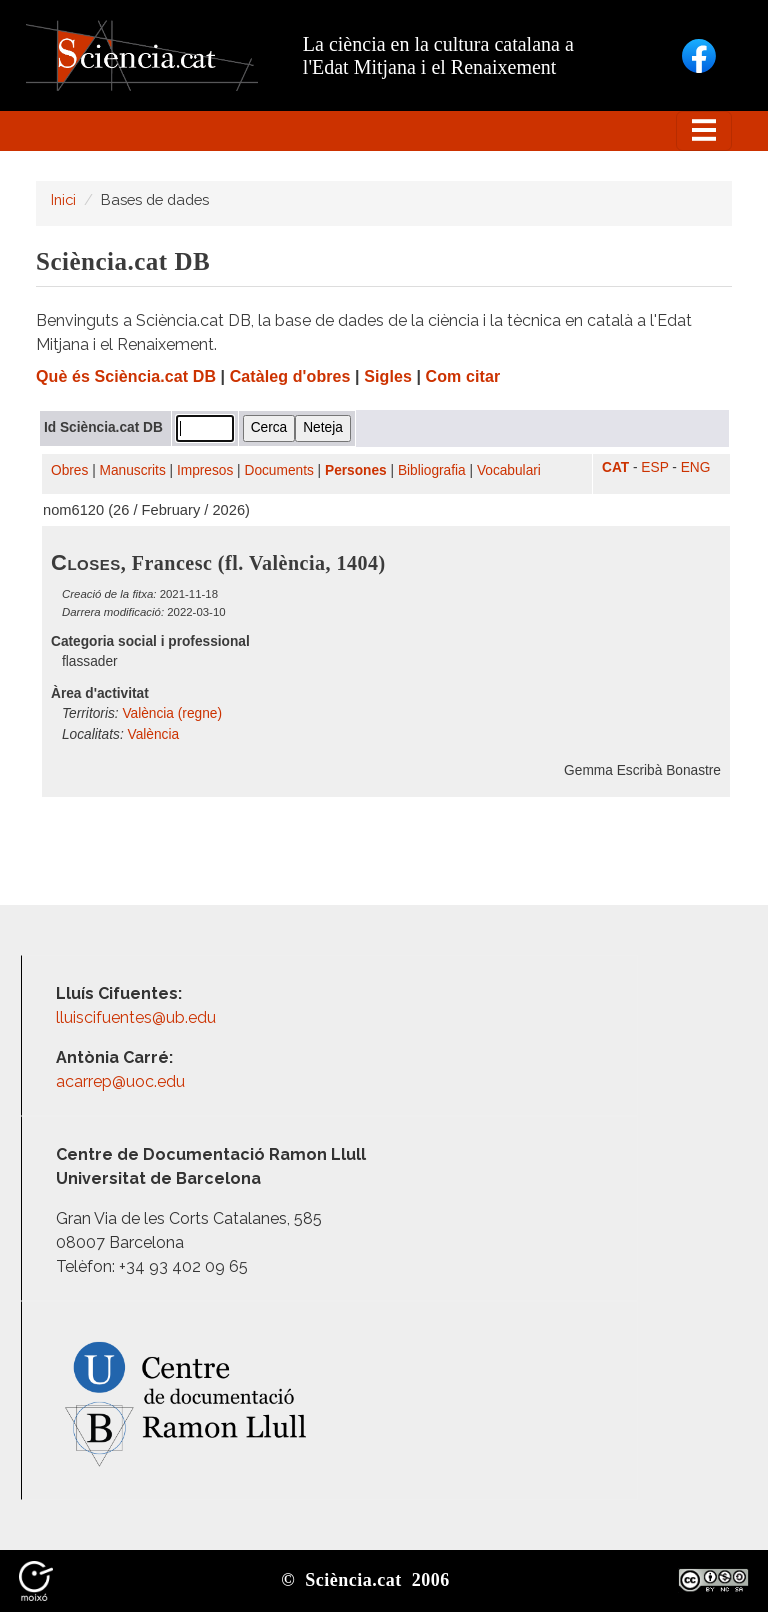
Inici (63, 199)
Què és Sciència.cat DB (126, 376)
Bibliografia (432, 470)
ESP (654, 467)
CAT (615, 467)
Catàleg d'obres (290, 376)
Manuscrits (133, 470)
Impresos (205, 470)
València (154, 734)
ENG (696, 467)
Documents (279, 470)
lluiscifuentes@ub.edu (138, 1017)
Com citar (463, 376)
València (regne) (172, 713)
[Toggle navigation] (704, 131)
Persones (356, 470)
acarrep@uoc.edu (120, 1081)
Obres (69, 470)
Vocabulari (509, 470)
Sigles (388, 376)
